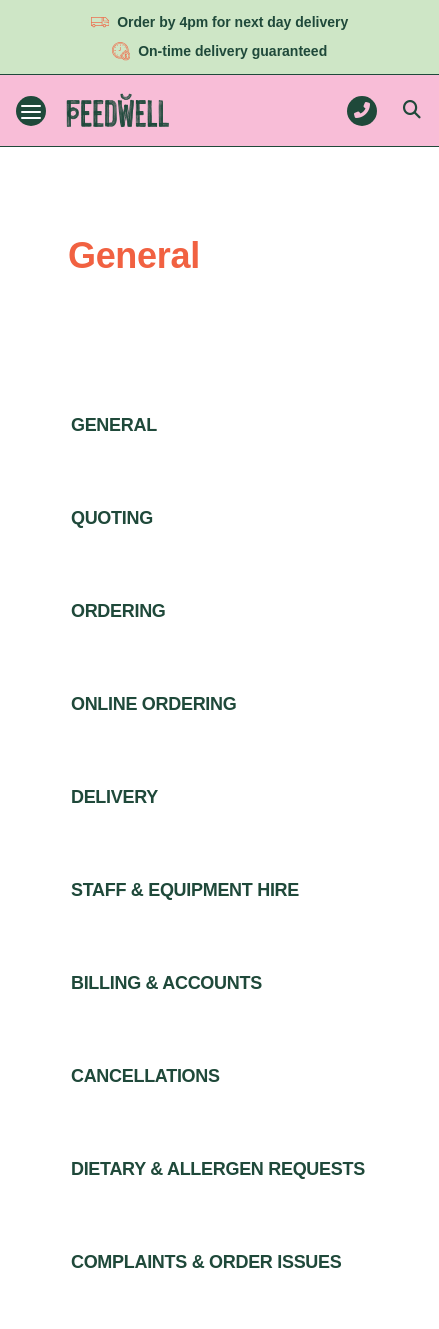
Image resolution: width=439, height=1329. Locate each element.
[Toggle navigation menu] (31, 111)
